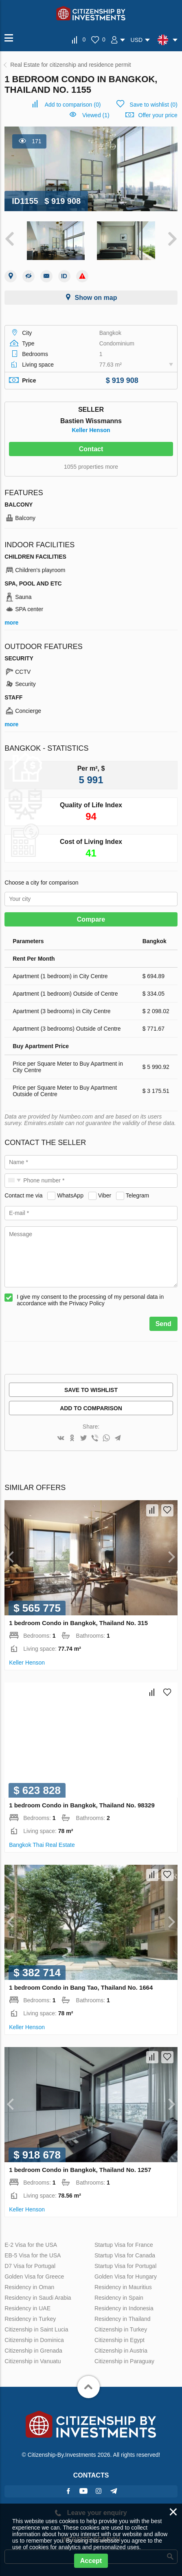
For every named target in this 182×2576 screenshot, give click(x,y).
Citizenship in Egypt (119, 2340)
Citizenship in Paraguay (124, 2361)
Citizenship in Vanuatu (32, 2361)
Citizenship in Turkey (120, 2329)
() (73, 104)
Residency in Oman (29, 2287)
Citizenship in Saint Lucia (36, 2329)
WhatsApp (70, 1195)
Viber (104, 1195)
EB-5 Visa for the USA (32, 2255)
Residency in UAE (27, 2308)
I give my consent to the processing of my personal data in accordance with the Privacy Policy (90, 1300)
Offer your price (158, 115)
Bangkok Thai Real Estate (42, 1845)
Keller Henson (91, 430)
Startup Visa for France (123, 2245)
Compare (91, 919)
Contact (91, 449)
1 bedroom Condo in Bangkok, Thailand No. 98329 (82, 1805)
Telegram (137, 1195)
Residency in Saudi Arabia (37, 2297)
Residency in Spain (118, 2297)
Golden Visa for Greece (34, 2276)
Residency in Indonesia (123, 2308)
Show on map (96, 297)
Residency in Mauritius (123, 2287)
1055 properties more (91, 466)
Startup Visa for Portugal (125, 2266)
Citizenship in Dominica (34, 2340)
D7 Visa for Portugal (29, 2266)
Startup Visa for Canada (124, 2255)
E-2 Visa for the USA (30, 2245)
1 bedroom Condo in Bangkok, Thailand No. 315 (78, 1622)
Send (163, 1323)
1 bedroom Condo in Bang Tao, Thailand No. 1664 (81, 1987)
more (11, 622)
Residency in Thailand (122, 2319)
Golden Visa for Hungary (125, 2276)
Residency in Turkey (30, 2319)
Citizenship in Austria (120, 2350)
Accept (91, 2560)
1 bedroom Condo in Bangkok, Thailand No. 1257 (80, 2169)
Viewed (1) (96, 115)
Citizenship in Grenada (33, 2350)
